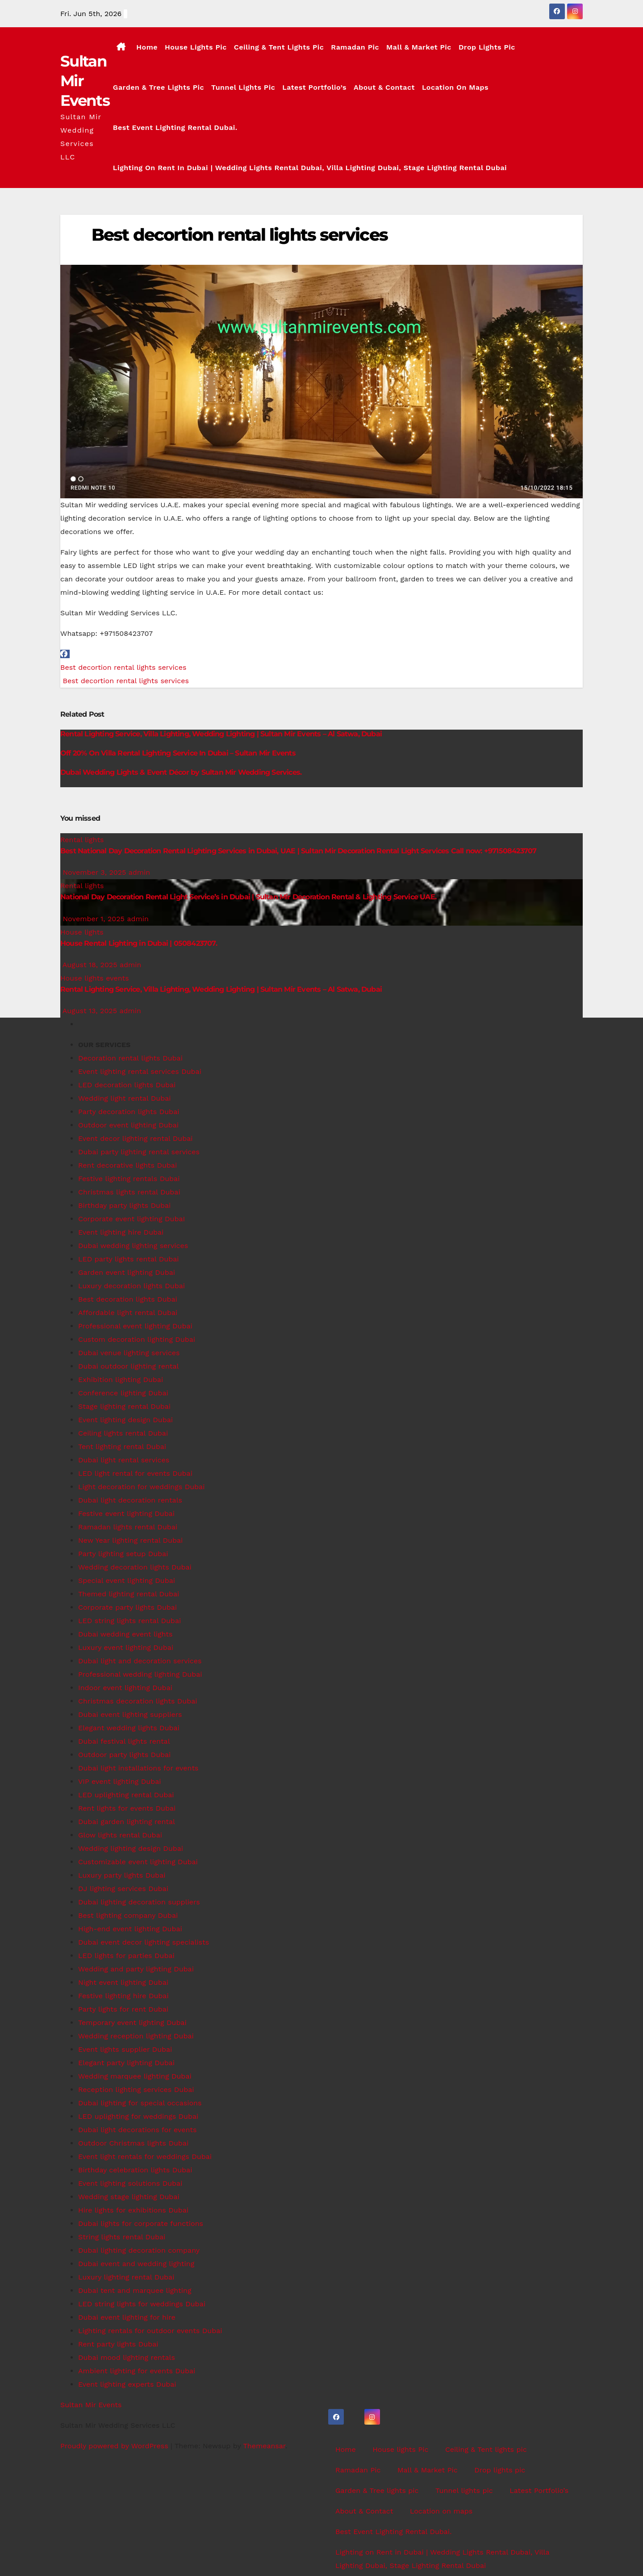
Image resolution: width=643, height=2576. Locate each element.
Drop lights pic (487, 47)
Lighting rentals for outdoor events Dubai (150, 2330)
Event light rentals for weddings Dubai (145, 2156)
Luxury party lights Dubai (121, 1875)
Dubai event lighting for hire (126, 2317)
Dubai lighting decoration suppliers (139, 1902)
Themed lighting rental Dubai (128, 1594)
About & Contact (384, 87)
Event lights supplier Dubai (125, 2049)
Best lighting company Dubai (128, 1915)
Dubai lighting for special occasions (139, 2103)
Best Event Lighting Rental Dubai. (175, 127)
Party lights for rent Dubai (123, 2009)
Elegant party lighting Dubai (126, 2062)
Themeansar (264, 2446)
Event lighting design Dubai (125, 1419)
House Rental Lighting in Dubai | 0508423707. (138, 943)
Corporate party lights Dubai (127, 1607)
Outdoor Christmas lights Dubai (133, 2143)
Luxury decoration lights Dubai (131, 1286)
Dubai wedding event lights (125, 1634)
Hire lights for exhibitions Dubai (133, 2210)
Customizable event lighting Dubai (138, 1862)
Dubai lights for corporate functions (140, 2223)
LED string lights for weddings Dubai (141, 2304)
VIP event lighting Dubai (119, 1781)
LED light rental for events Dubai (135, 1473)
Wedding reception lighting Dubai (136, 2036)
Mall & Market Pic (418, 47)
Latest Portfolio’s (314, 87)
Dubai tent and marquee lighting (134, 2290)
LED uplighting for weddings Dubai (138, 2116)
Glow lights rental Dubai (120, 1835)
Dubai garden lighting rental (126, 1821)
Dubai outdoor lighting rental (128, 1366)
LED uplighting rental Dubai (126, 1795)
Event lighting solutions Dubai (130, 2183)
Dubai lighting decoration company (139, 2250)
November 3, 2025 (95, 872)
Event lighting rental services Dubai (139, 1071)
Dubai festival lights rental (124, 1741)
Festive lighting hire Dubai (123, 1995)
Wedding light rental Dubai (124, 1098)
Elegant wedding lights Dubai (129, 1728)
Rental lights (82, 839)
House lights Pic (196, 47)
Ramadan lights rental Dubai (127, 1527)
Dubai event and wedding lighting (136, 2263)
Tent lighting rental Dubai (122, 1446)
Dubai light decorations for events (137, 2129)
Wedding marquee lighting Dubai (135, 2076)
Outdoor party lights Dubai (124, 1754)
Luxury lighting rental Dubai (126, 2277)
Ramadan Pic (355, 47)
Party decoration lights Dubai (128, 1111)
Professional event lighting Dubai (135, 1326)
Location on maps (455, 87)
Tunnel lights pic (243, 87)
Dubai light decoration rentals (130, 1500)
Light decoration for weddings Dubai (141, 1486)
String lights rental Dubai (121, 2237)
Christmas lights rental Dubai (129, 1192)
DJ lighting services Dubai (123, 1888)
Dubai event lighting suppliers (130, 1714)
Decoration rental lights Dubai (130, 1058)
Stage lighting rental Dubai (124, 1406)
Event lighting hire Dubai (120, 1232)
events (117, 978)
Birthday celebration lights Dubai (135, 2170)
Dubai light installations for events (138, 1768)
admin (139, 872)
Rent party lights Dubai (118, 2344)
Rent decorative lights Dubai (127, 1165)
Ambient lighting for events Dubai (136, 2371)
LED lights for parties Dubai (126, 1955)
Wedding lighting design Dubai (130, 1848)
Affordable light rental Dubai (127, 1312)
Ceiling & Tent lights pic (279, 47)
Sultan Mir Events (90, 2405)
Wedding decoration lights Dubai (135, 1567)
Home (147, 47)
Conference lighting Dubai (123, 1393)
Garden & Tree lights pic (158, 87)
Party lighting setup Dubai (123, 1553)
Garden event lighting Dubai (126, 1272)
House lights (82, 932)
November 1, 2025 (95, 918)
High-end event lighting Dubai (130, 1929)
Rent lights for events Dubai (126, 1808)
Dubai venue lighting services (129, 1353)
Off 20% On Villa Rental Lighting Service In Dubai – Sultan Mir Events (178, 753)
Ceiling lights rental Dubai (123, 1433)
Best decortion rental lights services (240, 234)
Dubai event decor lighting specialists (143, 1942)
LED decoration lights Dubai (126, 1085)
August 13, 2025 (91, 1010)
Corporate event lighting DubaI (131, 1219)
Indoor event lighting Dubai (125, 1687)
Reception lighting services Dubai (136, 2089)
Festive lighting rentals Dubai (129, 1178)
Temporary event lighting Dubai (132, 2022)
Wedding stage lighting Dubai (129, 2196)
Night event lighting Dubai (123, 1982)
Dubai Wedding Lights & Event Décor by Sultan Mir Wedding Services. (180, 772)
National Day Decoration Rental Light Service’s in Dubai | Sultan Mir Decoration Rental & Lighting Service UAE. (248, 897)
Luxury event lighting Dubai (125, 1647)
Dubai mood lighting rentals (126, 2357)
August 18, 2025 (91, 964)
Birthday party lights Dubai (124, 1205)
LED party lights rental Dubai (128, 1259)
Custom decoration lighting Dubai (136, 1339)
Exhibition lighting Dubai (120, 1379)
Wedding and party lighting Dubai (136, 1969)
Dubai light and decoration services (139, 1661)
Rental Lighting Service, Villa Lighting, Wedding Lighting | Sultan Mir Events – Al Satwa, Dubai (221, 734)
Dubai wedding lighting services (133, 1245)
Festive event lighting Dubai (126, 1513)
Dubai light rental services (123, 1460)
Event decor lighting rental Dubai (135, 1138)
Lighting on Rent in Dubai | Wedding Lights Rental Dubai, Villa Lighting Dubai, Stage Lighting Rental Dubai (310, 167)
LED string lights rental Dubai (129, 1620)
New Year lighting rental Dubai (130, 1540)
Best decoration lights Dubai (127, 1299)
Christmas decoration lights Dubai (137, 1701)
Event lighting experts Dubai (127, 2384)
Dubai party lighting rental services (139, 1152)
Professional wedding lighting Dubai (140, 1674)
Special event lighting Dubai (126, 1580)
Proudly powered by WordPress (115, 2446)
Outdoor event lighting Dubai (128, 1125)
